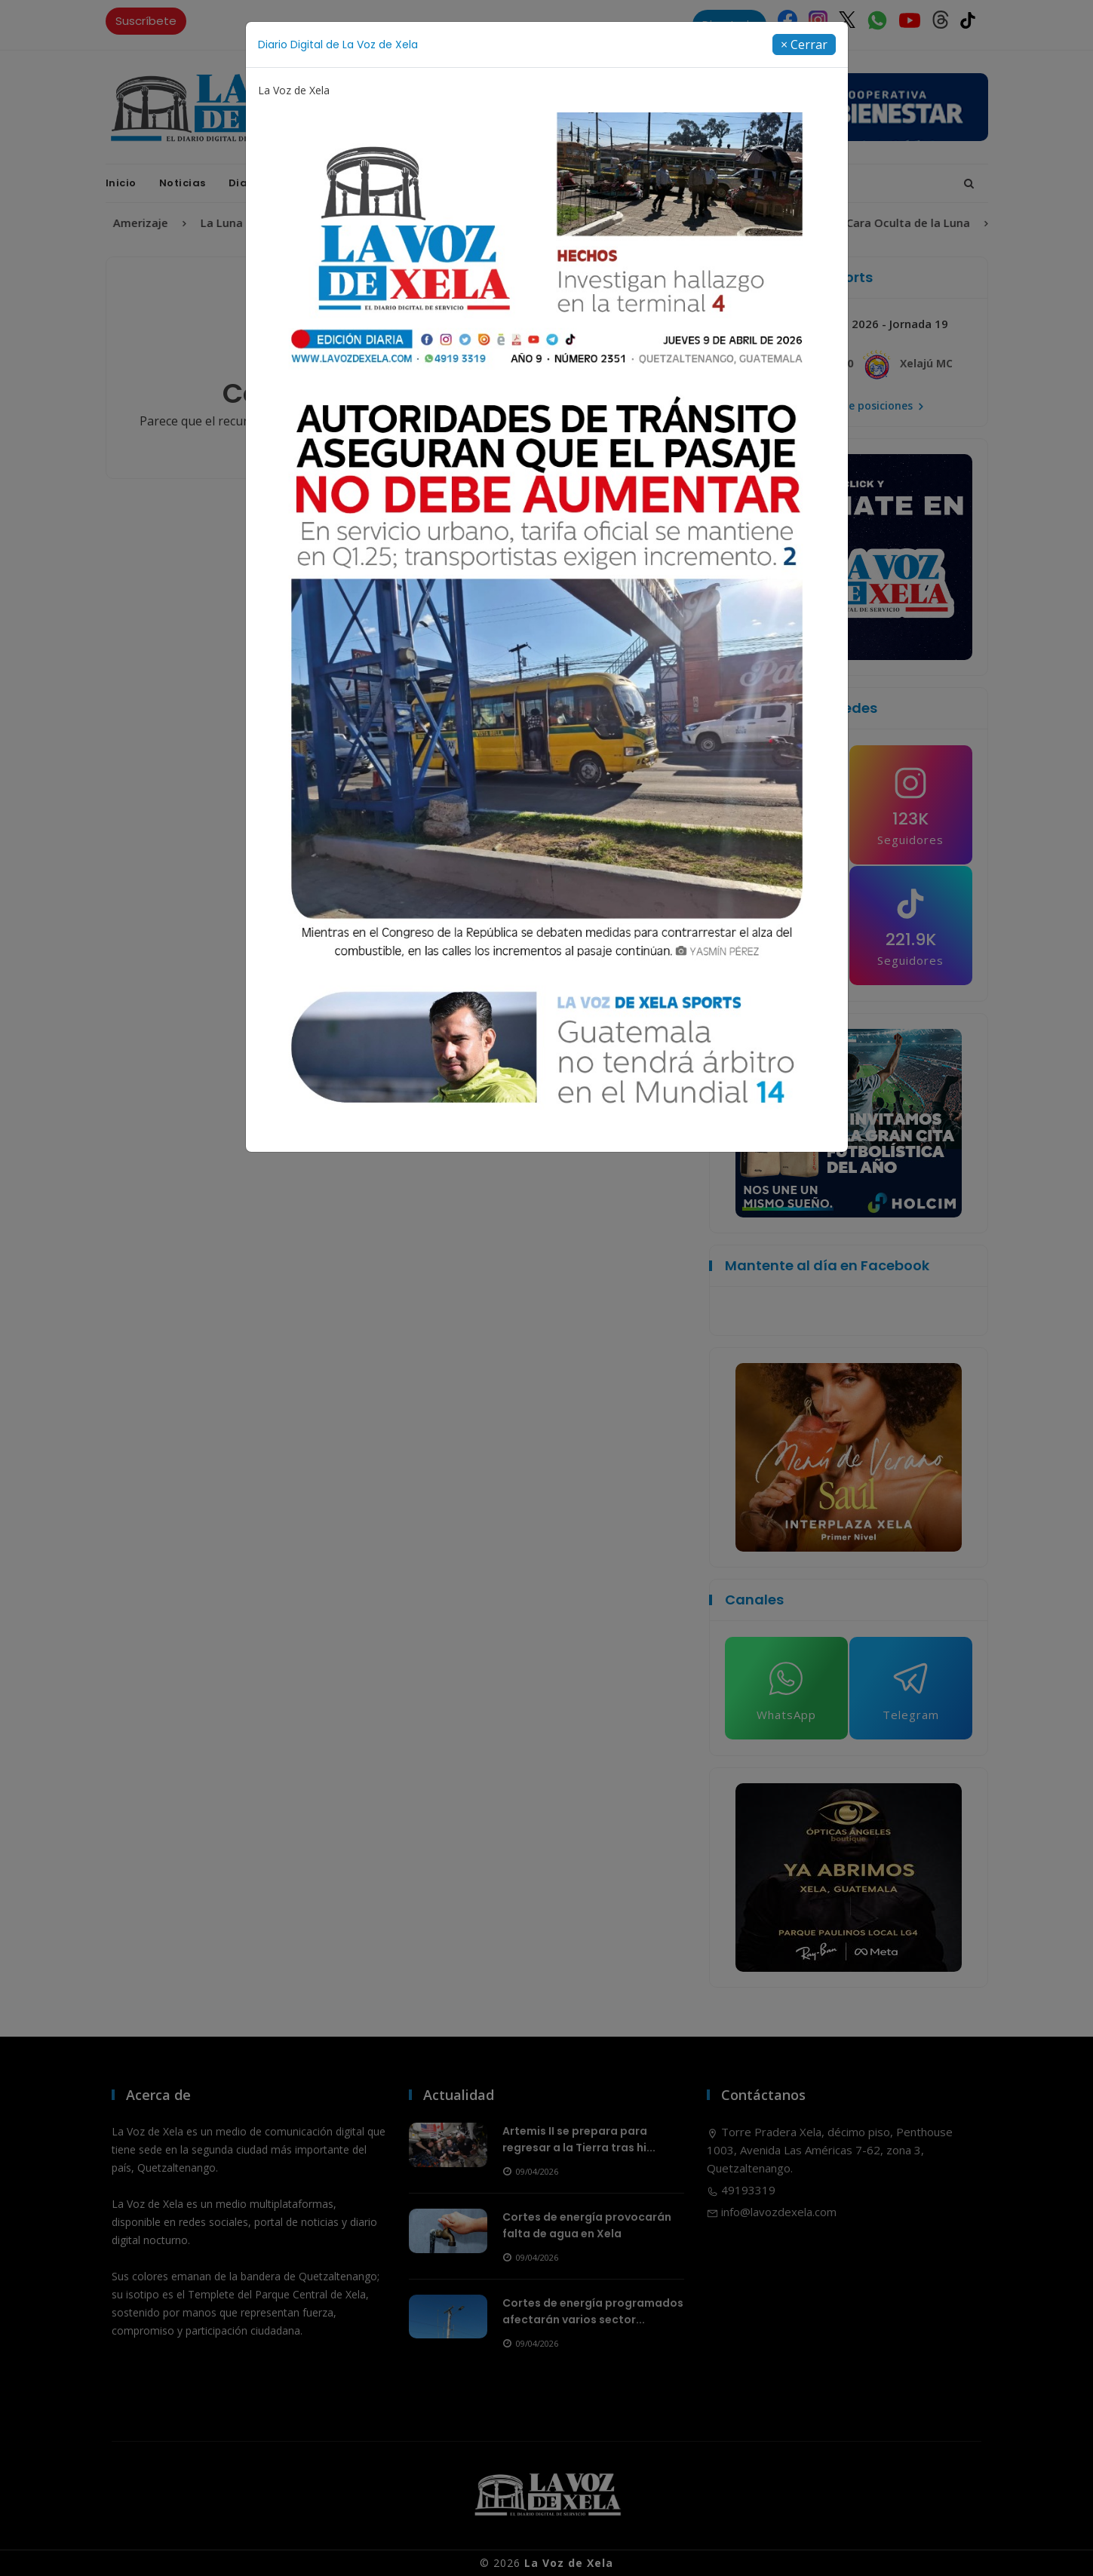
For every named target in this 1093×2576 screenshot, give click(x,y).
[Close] (804, 44)
